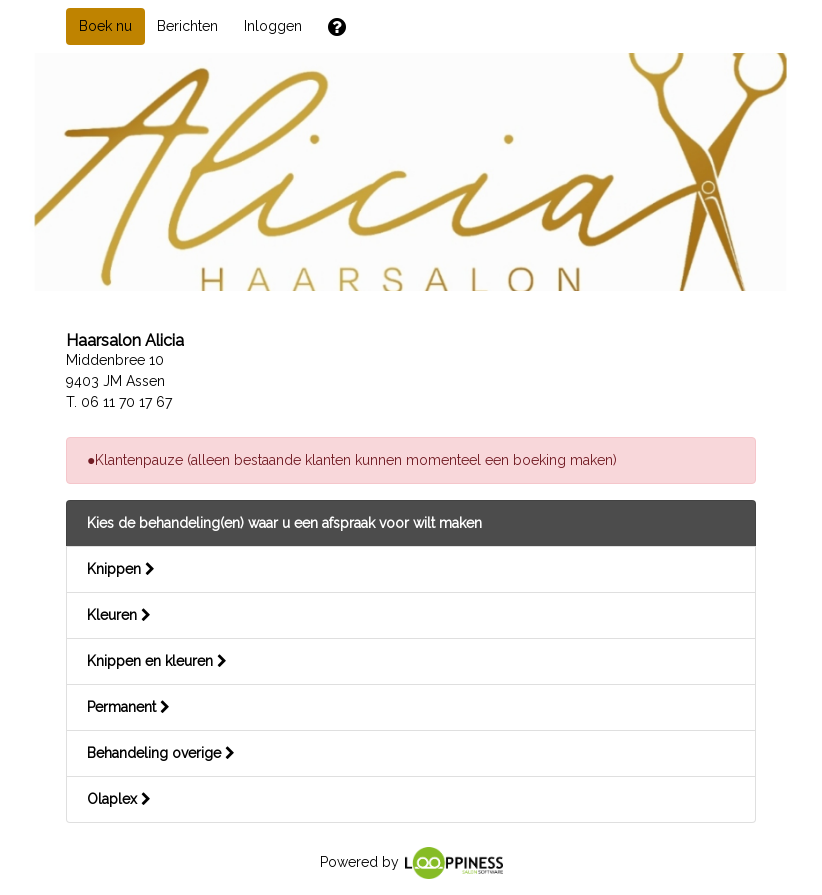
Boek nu (105, 26)
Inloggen (273, 26)
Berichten (187, 26)
